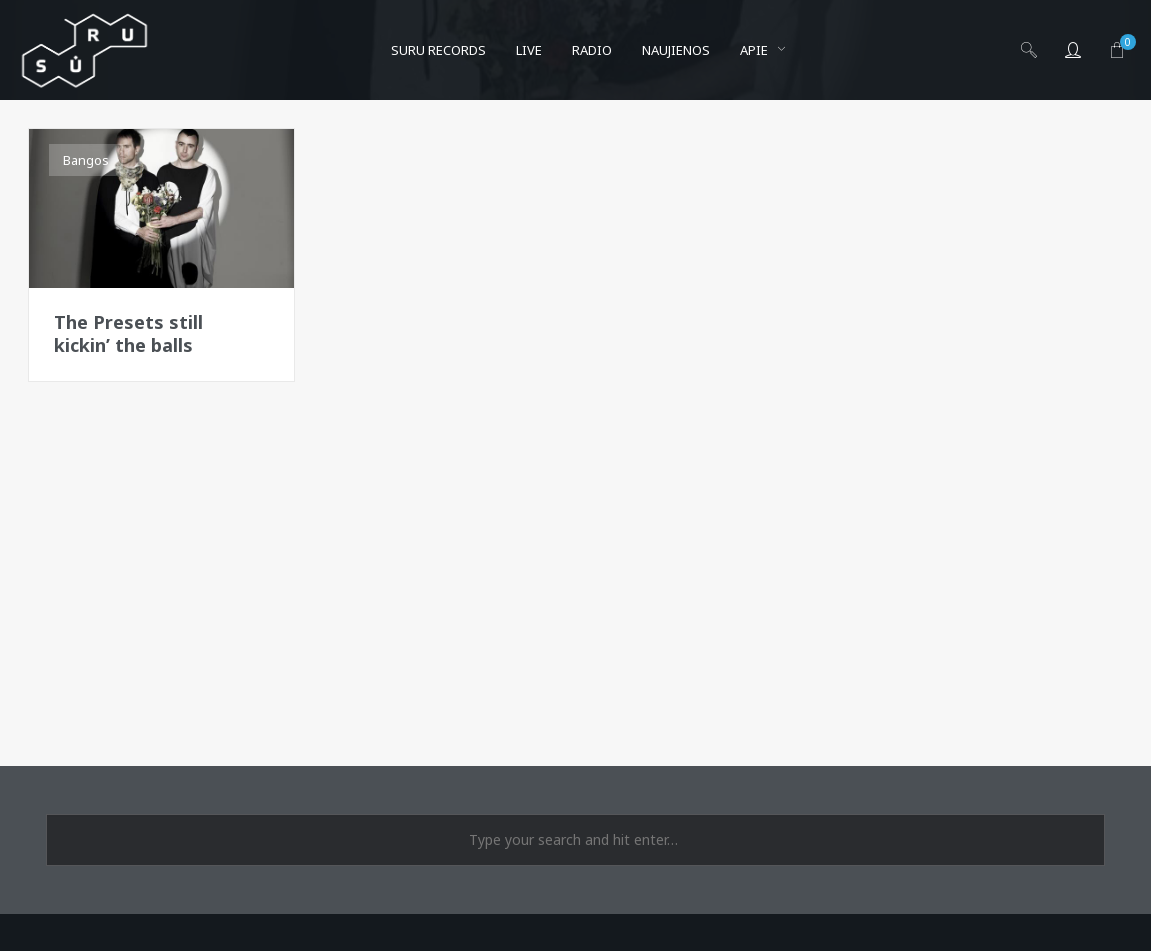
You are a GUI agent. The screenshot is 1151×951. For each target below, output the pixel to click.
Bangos (86, 160)
